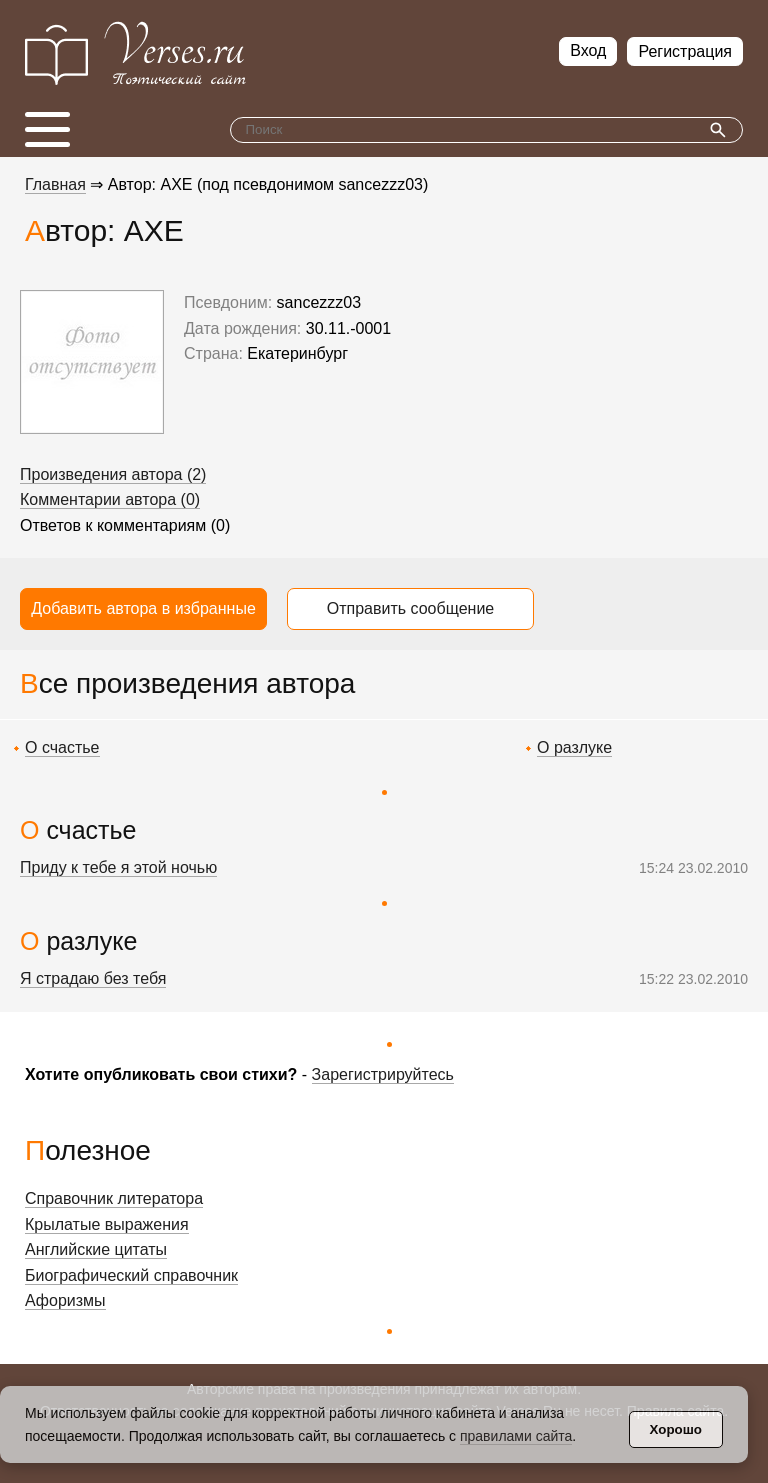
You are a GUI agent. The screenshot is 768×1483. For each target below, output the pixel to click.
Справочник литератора (114, 1198)
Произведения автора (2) (113, 474)
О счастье (62, 747)
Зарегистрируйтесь (383, 1074)
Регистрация (685, 51)
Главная (55, 184)
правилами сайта (516, 1436)
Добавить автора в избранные (143, 608)
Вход (588, 50)
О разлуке (574, 747)
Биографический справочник (131, 1275)
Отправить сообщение (410, 608)
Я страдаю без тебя (93, 978)
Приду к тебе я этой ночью (118, 867)
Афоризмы (65, 1300)
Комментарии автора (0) (110, 499)
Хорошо (676, 1429)
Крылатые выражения (107, 1224)
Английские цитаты (96, 1249)
